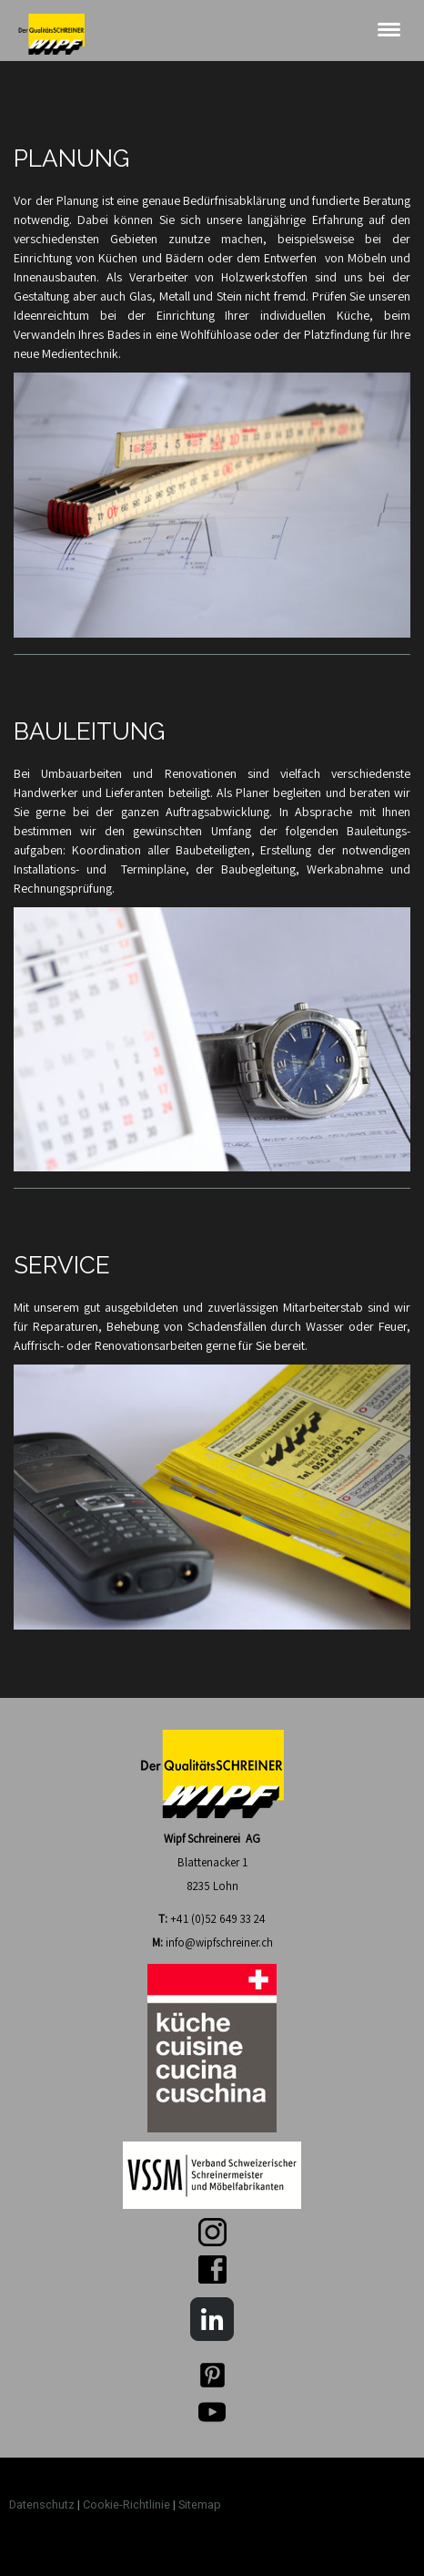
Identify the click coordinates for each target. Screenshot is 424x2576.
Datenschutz (42, 2504)
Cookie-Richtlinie (126, 2504)
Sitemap (199, 2504)
